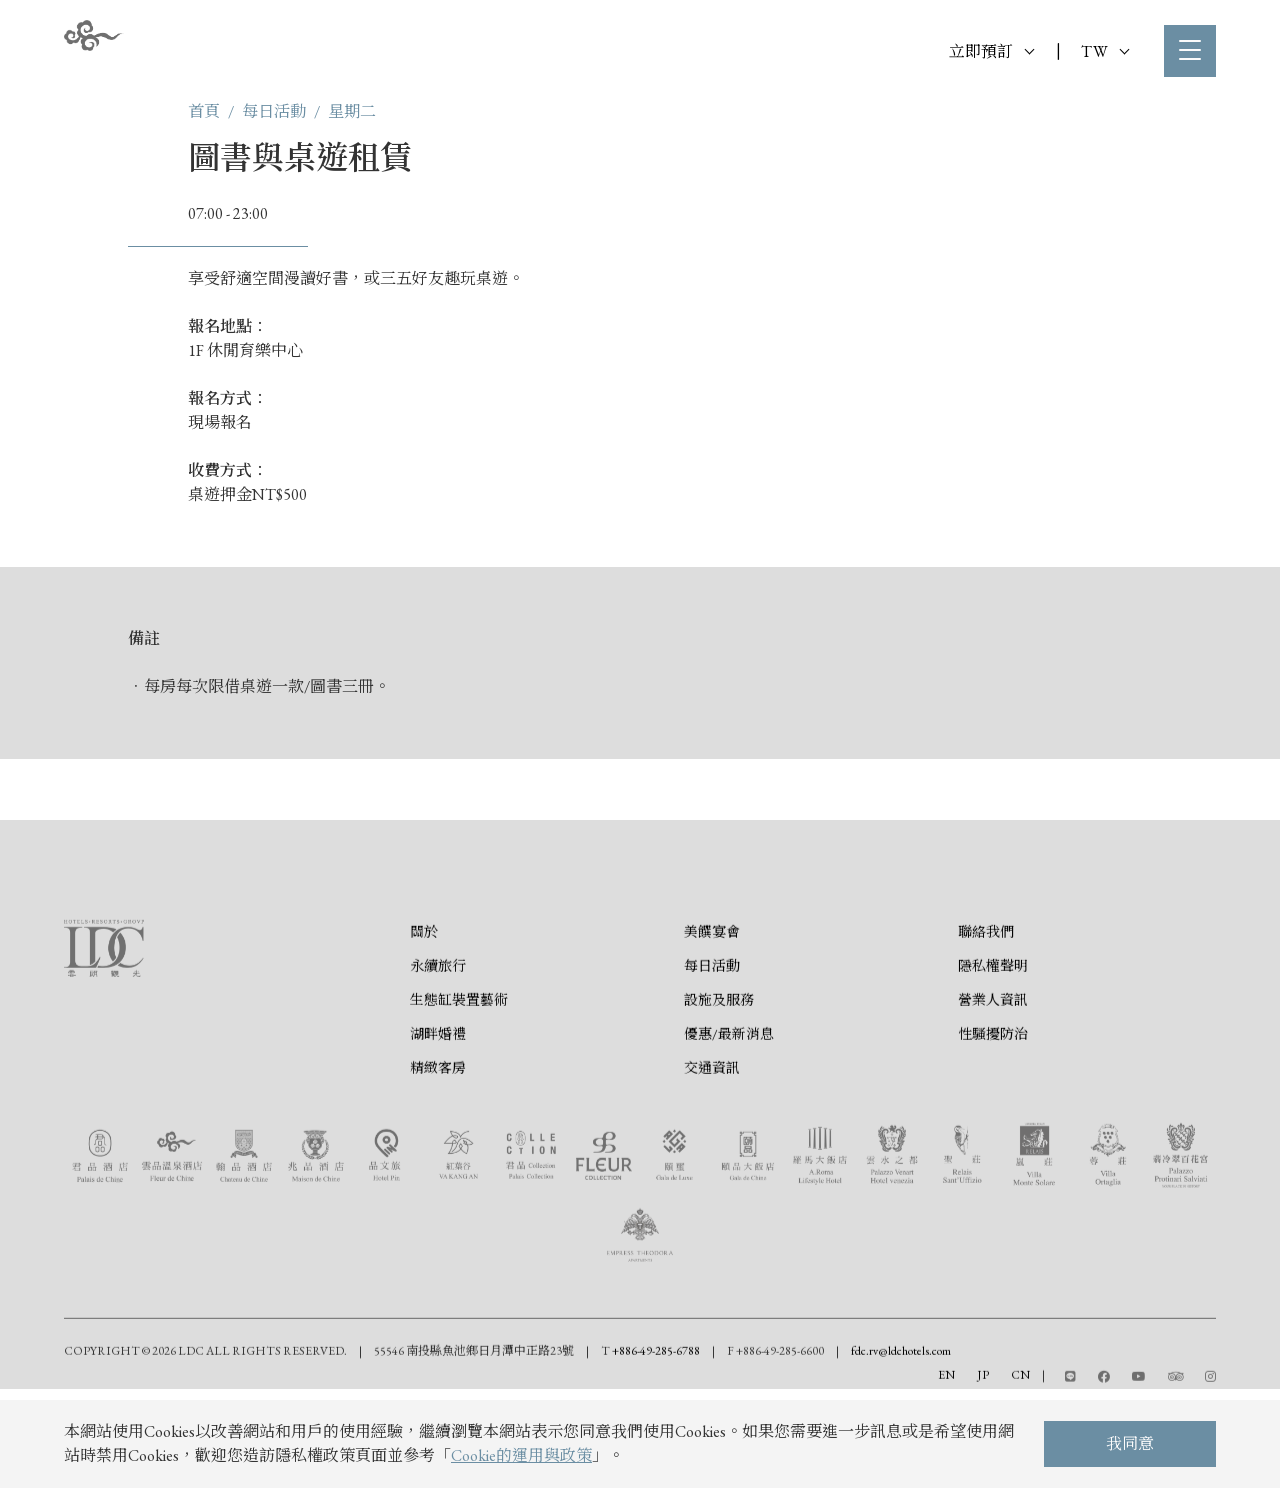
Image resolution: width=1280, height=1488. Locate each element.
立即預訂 (991, 51)
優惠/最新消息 (729, 1126)
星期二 (352, 111)
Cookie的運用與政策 (521, 1455)
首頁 (204, 111)
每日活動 (274, 111)
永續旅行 (438, 1058)
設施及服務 (719, 1092)
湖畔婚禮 (438, 1126)
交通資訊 (712, 1160)
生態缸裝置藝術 (459, 1092)
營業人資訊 (993, 1092)
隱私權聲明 (993, 1058)
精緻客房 (438, 1160)
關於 (424, 1024)
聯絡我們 (986, 1024)
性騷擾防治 (993, 1126)
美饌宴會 (712, 1024)
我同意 (1130, 1443)
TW (1105, 51)
